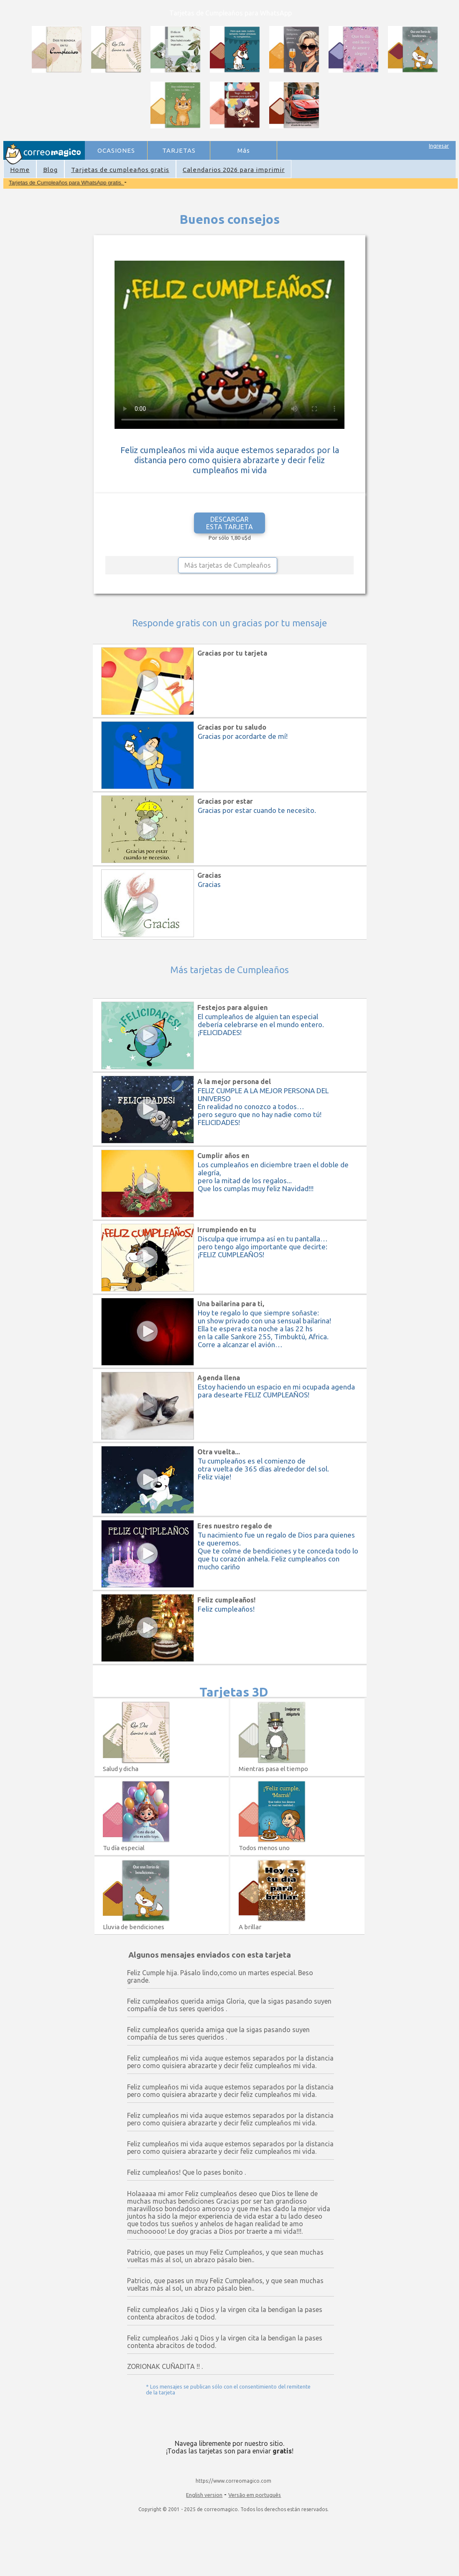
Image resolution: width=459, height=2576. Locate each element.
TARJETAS (179, 150)
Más (243, 150)
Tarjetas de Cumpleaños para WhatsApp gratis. (66, 182)
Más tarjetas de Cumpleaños (227, 565)
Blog (50, 169)
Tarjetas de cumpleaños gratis (120, 169)
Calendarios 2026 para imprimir (234, 169)
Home (20, 169)
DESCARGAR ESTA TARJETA (229, 523)
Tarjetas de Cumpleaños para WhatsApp (230, 13)
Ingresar (439, 146)
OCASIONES (116, 150)
